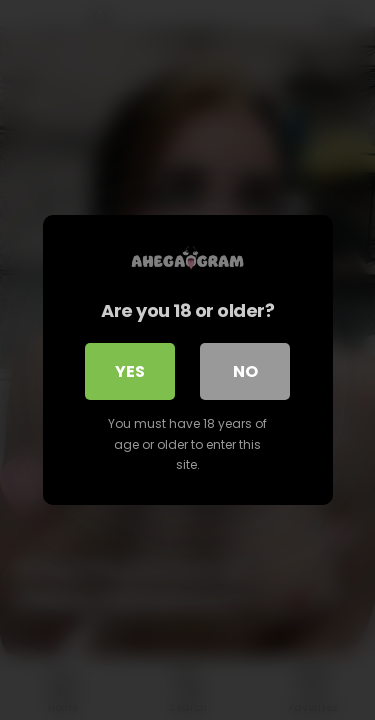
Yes (130, 371)
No (245, 371)
